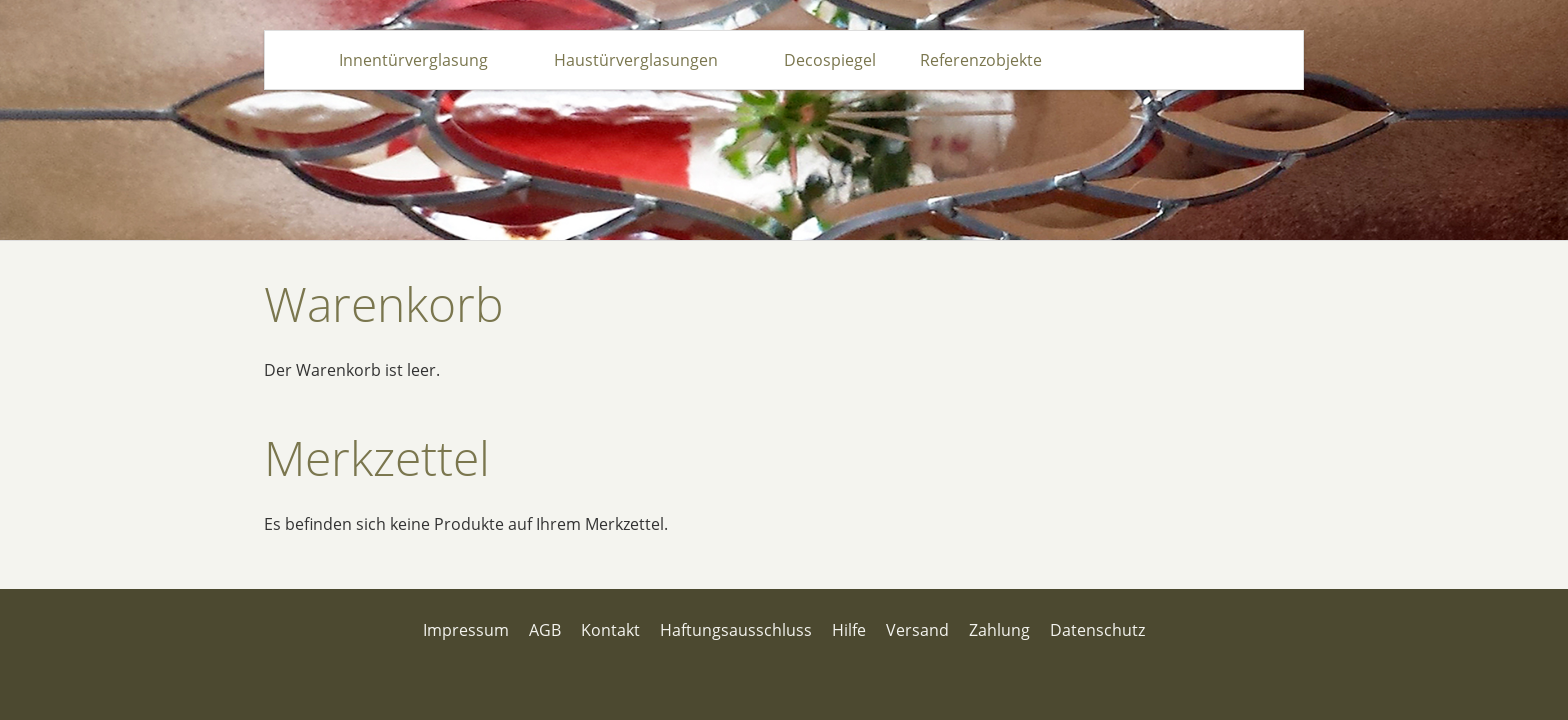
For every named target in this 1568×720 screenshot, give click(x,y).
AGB (545, 630)
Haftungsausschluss (736, 630)
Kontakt (610, 630)
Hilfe (849, 630)
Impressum (466, 630)
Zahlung (999, 630)
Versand (917, 630)
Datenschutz (1097, 630)
